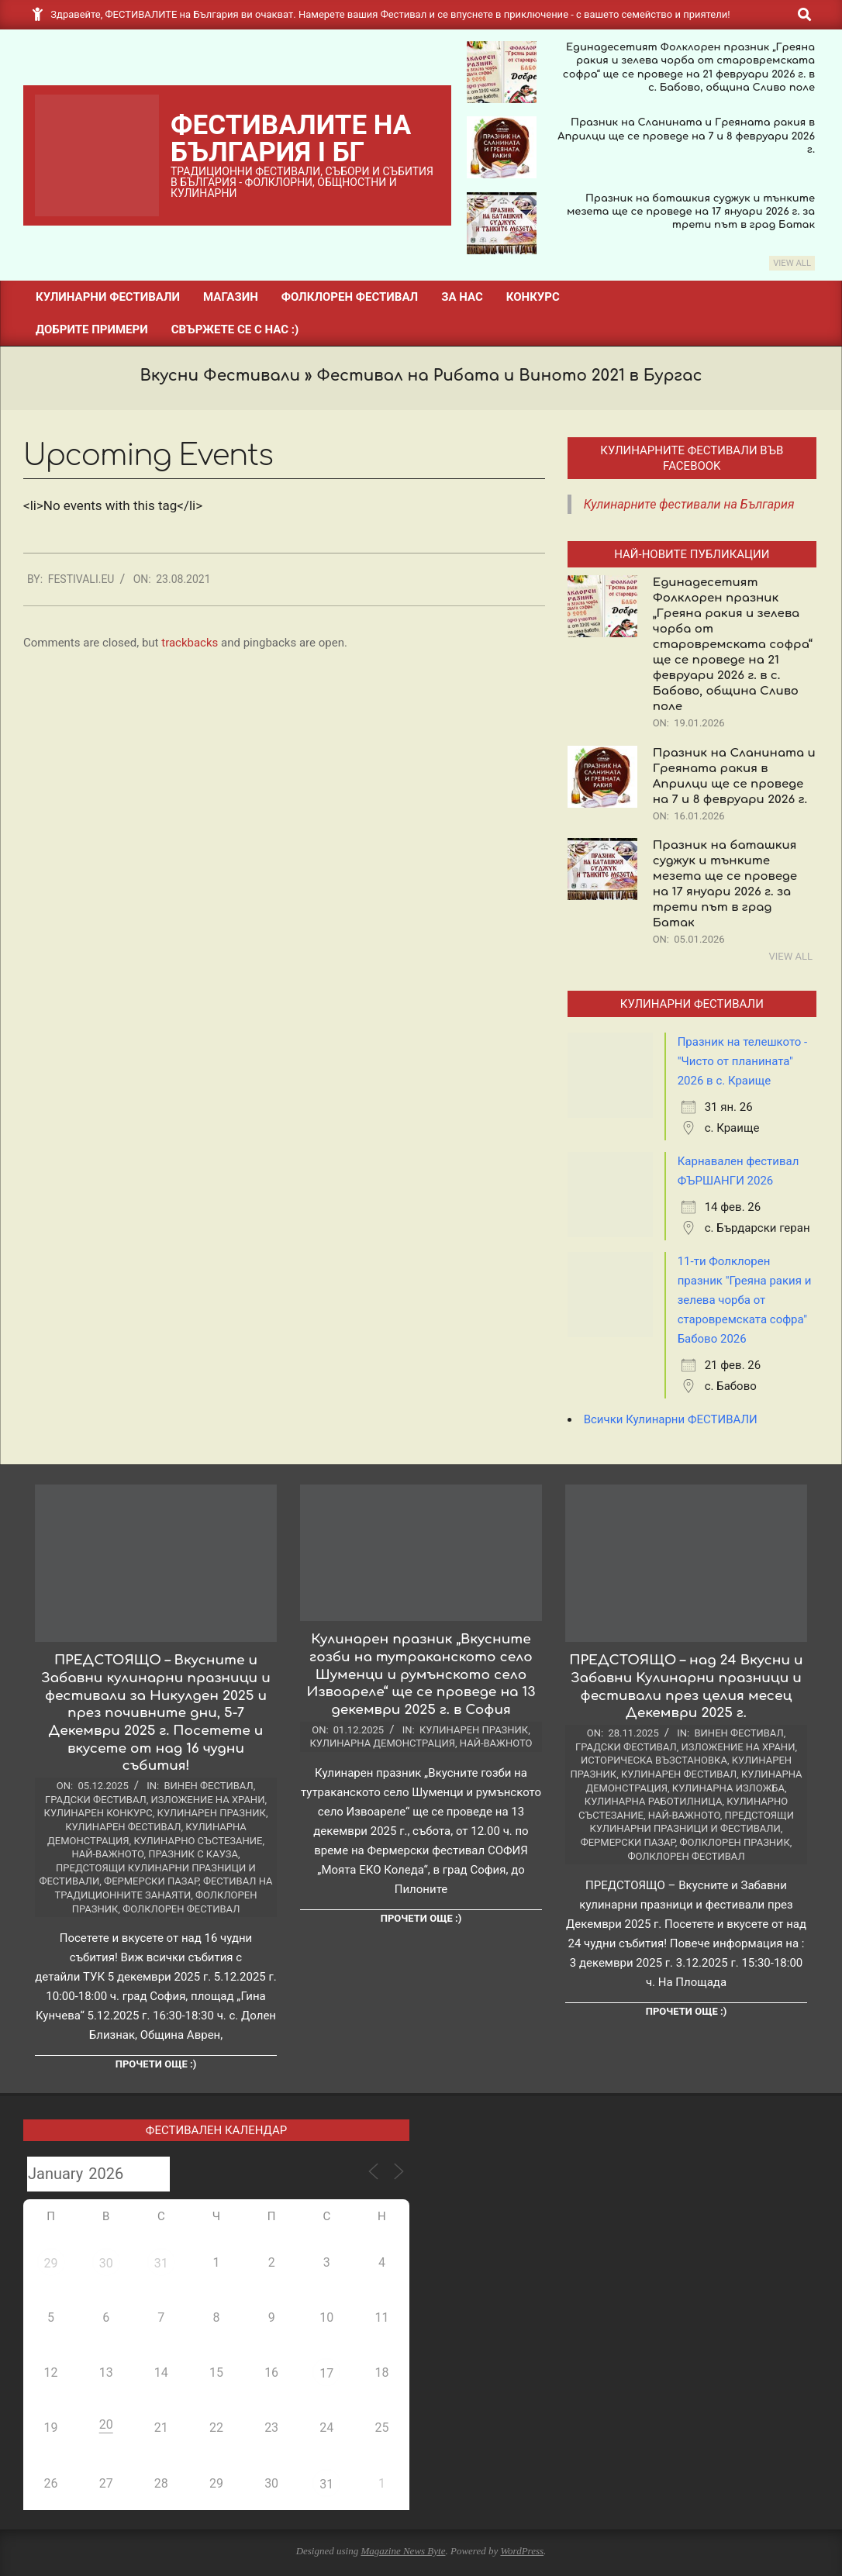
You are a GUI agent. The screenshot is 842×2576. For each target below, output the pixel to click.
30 (106, 2263)
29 (51, 2263)
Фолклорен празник (734, 1842)
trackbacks (189, 643)
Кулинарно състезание (197, 1841)
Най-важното (107, 1854)
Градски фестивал (96, 1799)
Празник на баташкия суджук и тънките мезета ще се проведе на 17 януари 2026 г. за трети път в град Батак (691, 212)
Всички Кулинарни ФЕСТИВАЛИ (670, 1419)
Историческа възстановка (654, 1760)
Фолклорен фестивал (181, 1909)
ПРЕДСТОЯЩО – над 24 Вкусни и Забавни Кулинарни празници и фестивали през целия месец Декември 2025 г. (685, 1686)
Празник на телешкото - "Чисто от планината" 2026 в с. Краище (743, 1061)
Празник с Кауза (193, 1854)
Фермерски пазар (151, 1881)
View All (792, 263)
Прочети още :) (156, 2064)
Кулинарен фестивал (123, 1827)
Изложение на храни (208, 1799)
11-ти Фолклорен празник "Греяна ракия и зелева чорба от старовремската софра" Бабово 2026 (745, 1300)
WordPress (522, 2551)
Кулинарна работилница (654, 1801)
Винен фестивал (208, 1785)
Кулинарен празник (211, 1813)
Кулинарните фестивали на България (689, 504)
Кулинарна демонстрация (382, 1743)
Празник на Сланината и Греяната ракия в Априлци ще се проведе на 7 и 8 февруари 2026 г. (686, 136)
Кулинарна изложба (728, 1788)
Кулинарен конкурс (98, 1813)
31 (161, 2263)
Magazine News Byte (403, 2551)
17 (326, 2373)
